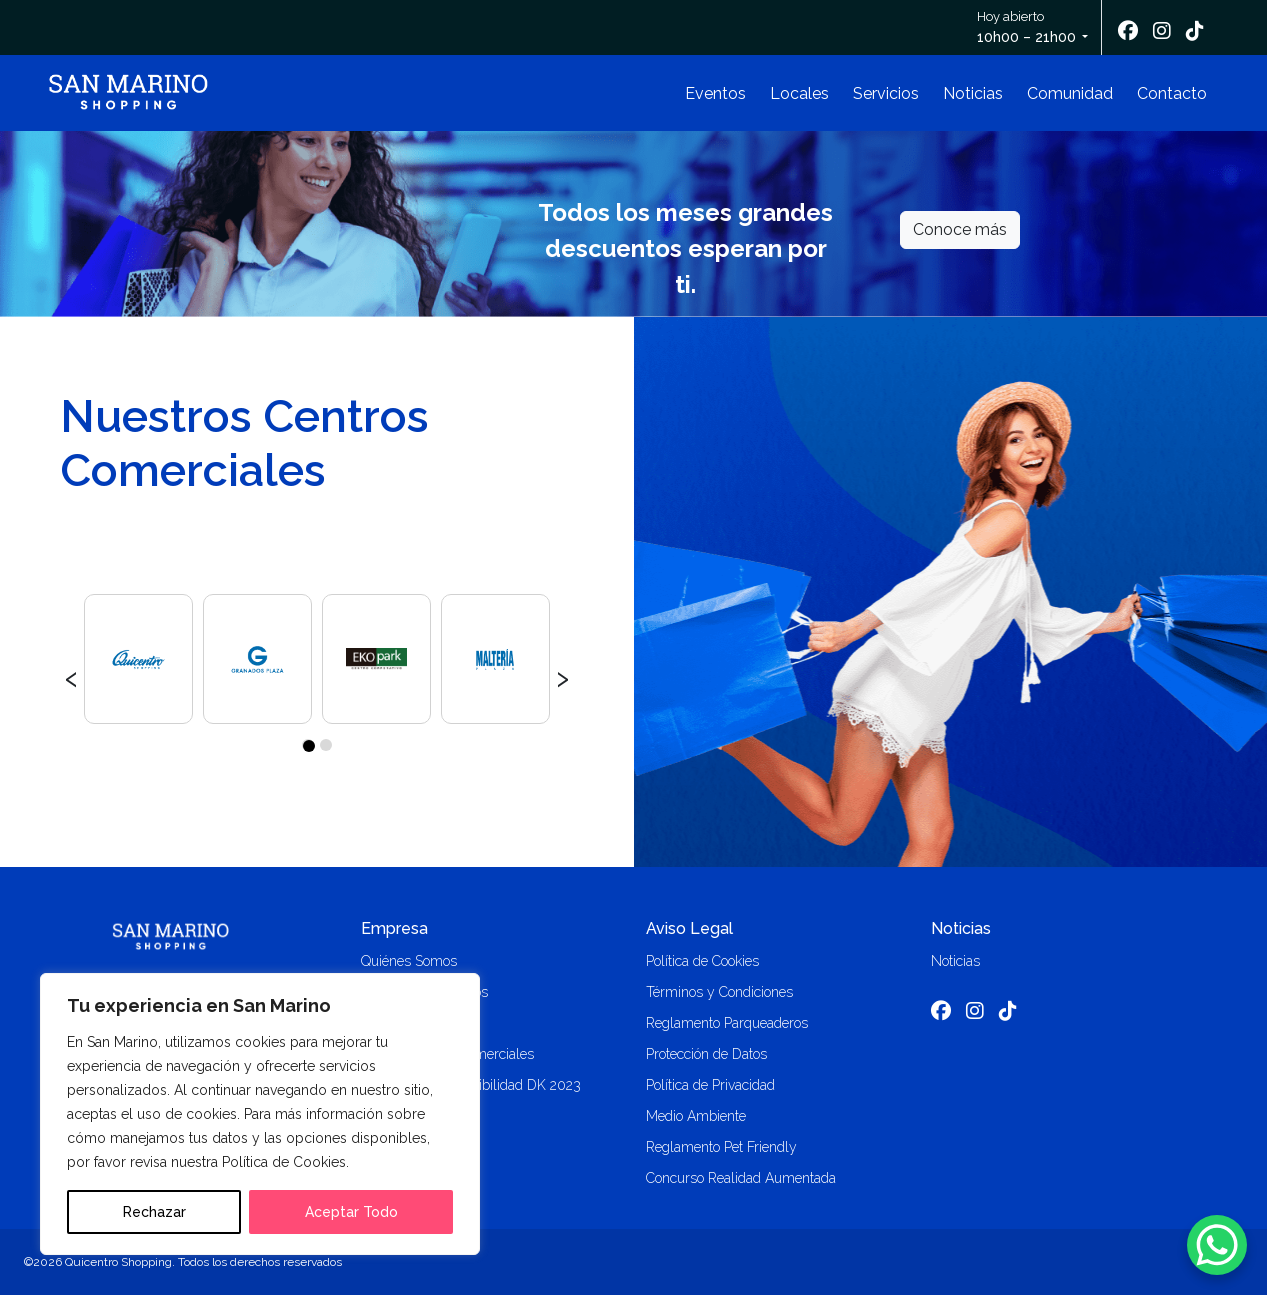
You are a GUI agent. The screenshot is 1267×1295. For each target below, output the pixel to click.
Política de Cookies (702, 961)
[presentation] (71, 676)
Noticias (973, 93)
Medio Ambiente (696, 1116)
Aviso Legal (689, 928)
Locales (799, 93)
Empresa (394, 928)
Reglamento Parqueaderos (727, 1023)
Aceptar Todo (351, 1212)
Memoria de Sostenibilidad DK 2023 (471, 1085)
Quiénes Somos (409, 961)
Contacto (1172, 93)
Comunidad (1070, 93)
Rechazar (154, 1212)
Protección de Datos (706, 1054)
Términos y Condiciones (719, 992)
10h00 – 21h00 (1026, 37)
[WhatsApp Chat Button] (1217, 1245)
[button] (308, 745)
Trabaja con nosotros (424, 992)
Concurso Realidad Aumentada (741, 1178)
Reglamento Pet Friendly (721, 1147)
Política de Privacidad (710, 1085)
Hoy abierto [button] (1028, 28)
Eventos (715, 93)
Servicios (886, 93)
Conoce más (960, 229)
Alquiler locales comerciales (447, 1054)
